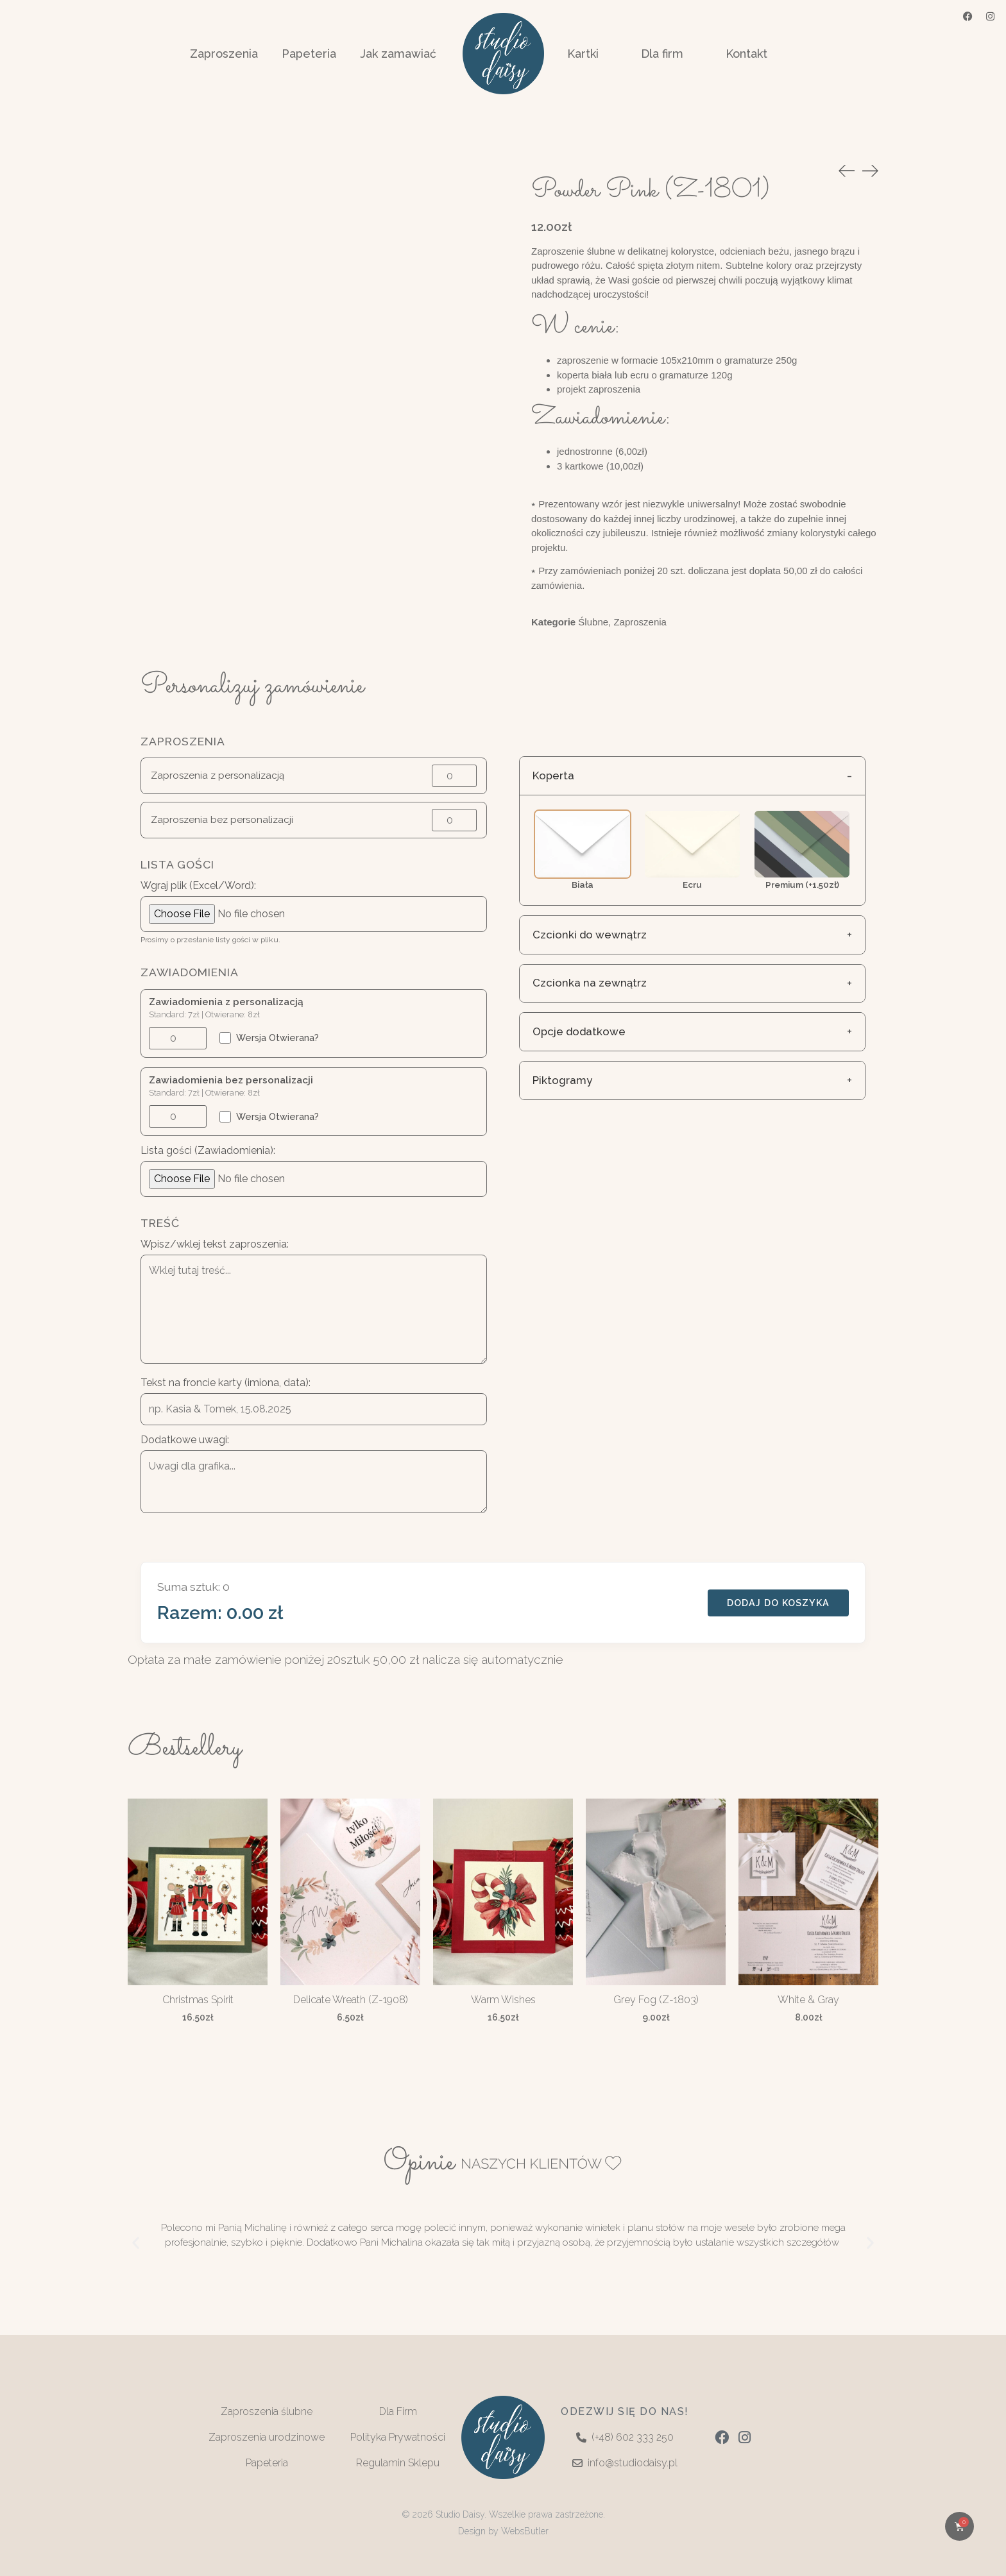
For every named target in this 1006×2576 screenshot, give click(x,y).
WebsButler (525, 2527)
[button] (136, 2238)
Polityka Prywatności (397, 2433)
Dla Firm (398, 2408)
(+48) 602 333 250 (625, 2433)
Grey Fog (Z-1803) (656, 1996)
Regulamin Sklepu (397, 2459)
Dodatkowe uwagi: (185, 1435)
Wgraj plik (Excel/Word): (198, 881)
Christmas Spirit (198, 1996)
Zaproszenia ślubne (266, 2408)
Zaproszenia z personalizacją (217, 771)
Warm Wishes (503, 1996)
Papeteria (267, 2459)
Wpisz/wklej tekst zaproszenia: (215, 1240)
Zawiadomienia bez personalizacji (231, 1076)
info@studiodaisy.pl (625, 2459)
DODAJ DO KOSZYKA (778, 1598)
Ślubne (593, 621)
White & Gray (808, 1996)
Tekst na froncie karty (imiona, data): (226, 1378)
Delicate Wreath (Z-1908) (350, 1996)
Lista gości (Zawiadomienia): (208, 1147)
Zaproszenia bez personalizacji (222, 815)
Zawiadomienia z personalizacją (226, 998)
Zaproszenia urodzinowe (267, 2433)
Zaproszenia (640, 621)
